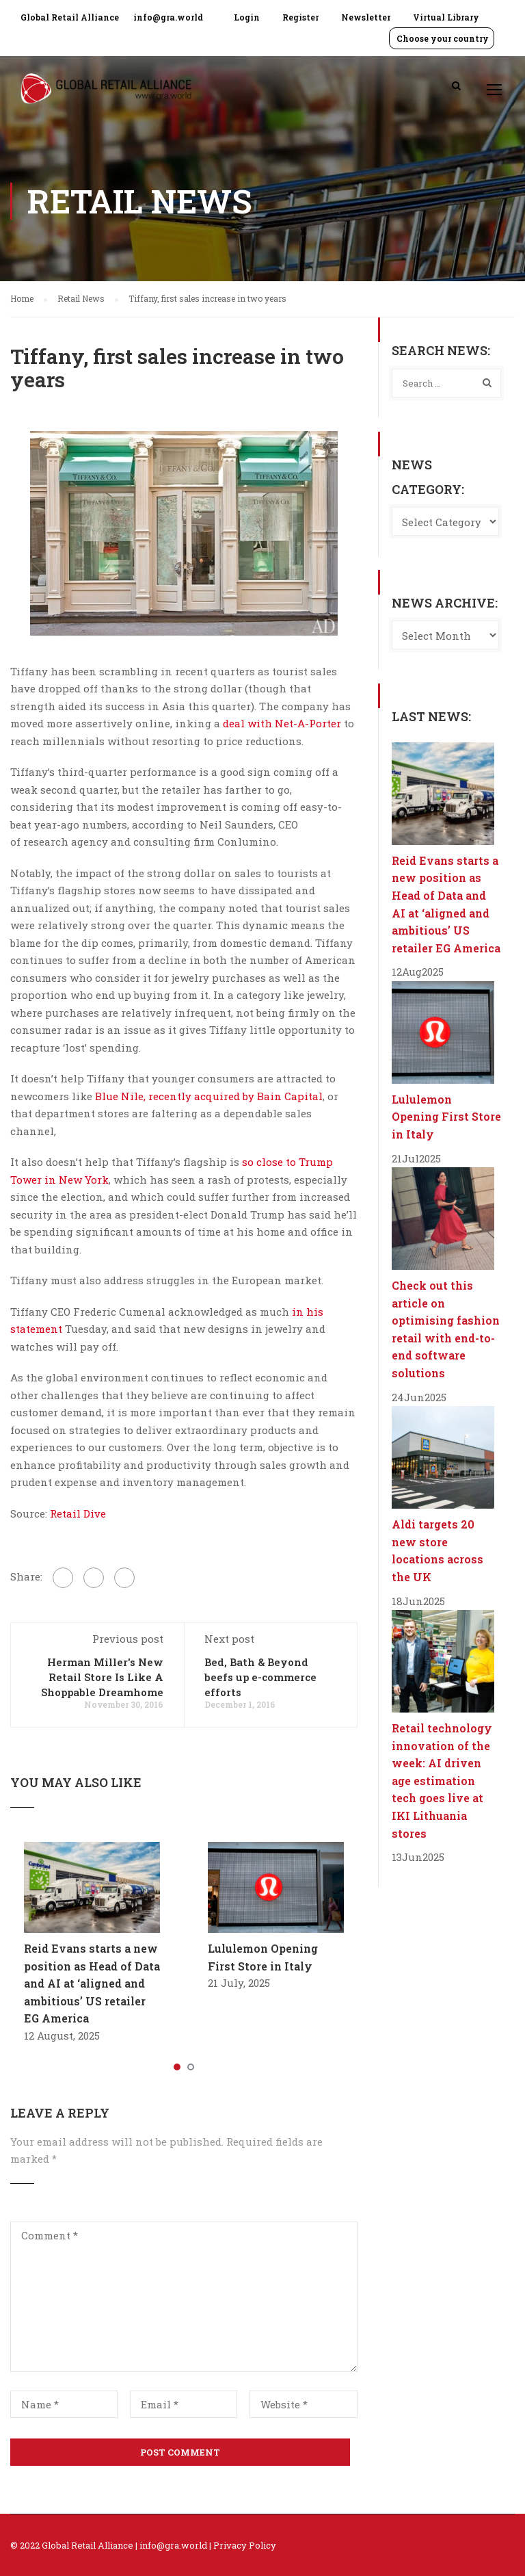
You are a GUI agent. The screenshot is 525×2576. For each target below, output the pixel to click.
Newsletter (365, 17)
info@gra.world (168, 17)
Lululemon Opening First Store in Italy (446, 1116)
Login (247, 17)
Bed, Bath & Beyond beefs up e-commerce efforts (260, 1677)
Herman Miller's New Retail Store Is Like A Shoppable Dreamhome (102, 1677)
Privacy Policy (244, 2545)
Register (300, 17)
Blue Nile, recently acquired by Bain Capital (209, 1096)
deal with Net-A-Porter (282, 723)
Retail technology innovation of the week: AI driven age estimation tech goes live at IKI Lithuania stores (442, 1780)
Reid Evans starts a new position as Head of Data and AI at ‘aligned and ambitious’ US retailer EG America (92, 1983)
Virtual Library (446, 17)
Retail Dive (76, 1513)
